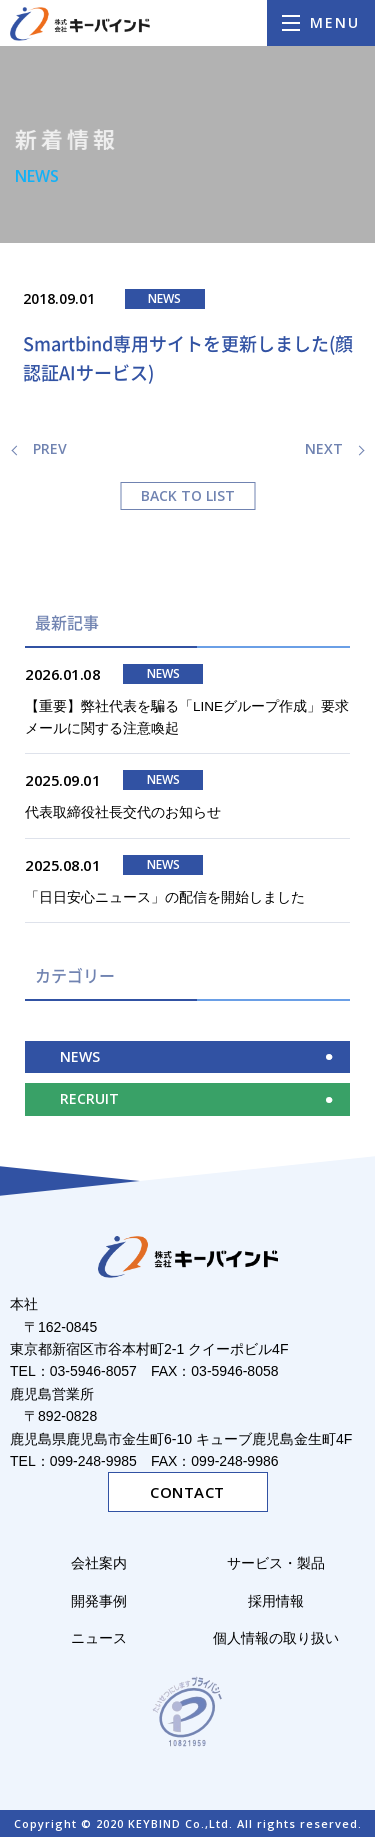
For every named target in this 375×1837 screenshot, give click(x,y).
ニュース (99, 1638)
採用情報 (276, 1601)
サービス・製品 (283, 1563)
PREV (50, 448)
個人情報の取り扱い (276, 1638)
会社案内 (99, 1563)
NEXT (324, 448)
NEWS (80, 1056)
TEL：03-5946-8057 (73, 1371)
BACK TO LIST (188, 495)
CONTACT (187, 1492)
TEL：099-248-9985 (73, 1461)
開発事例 (99, 1601)
